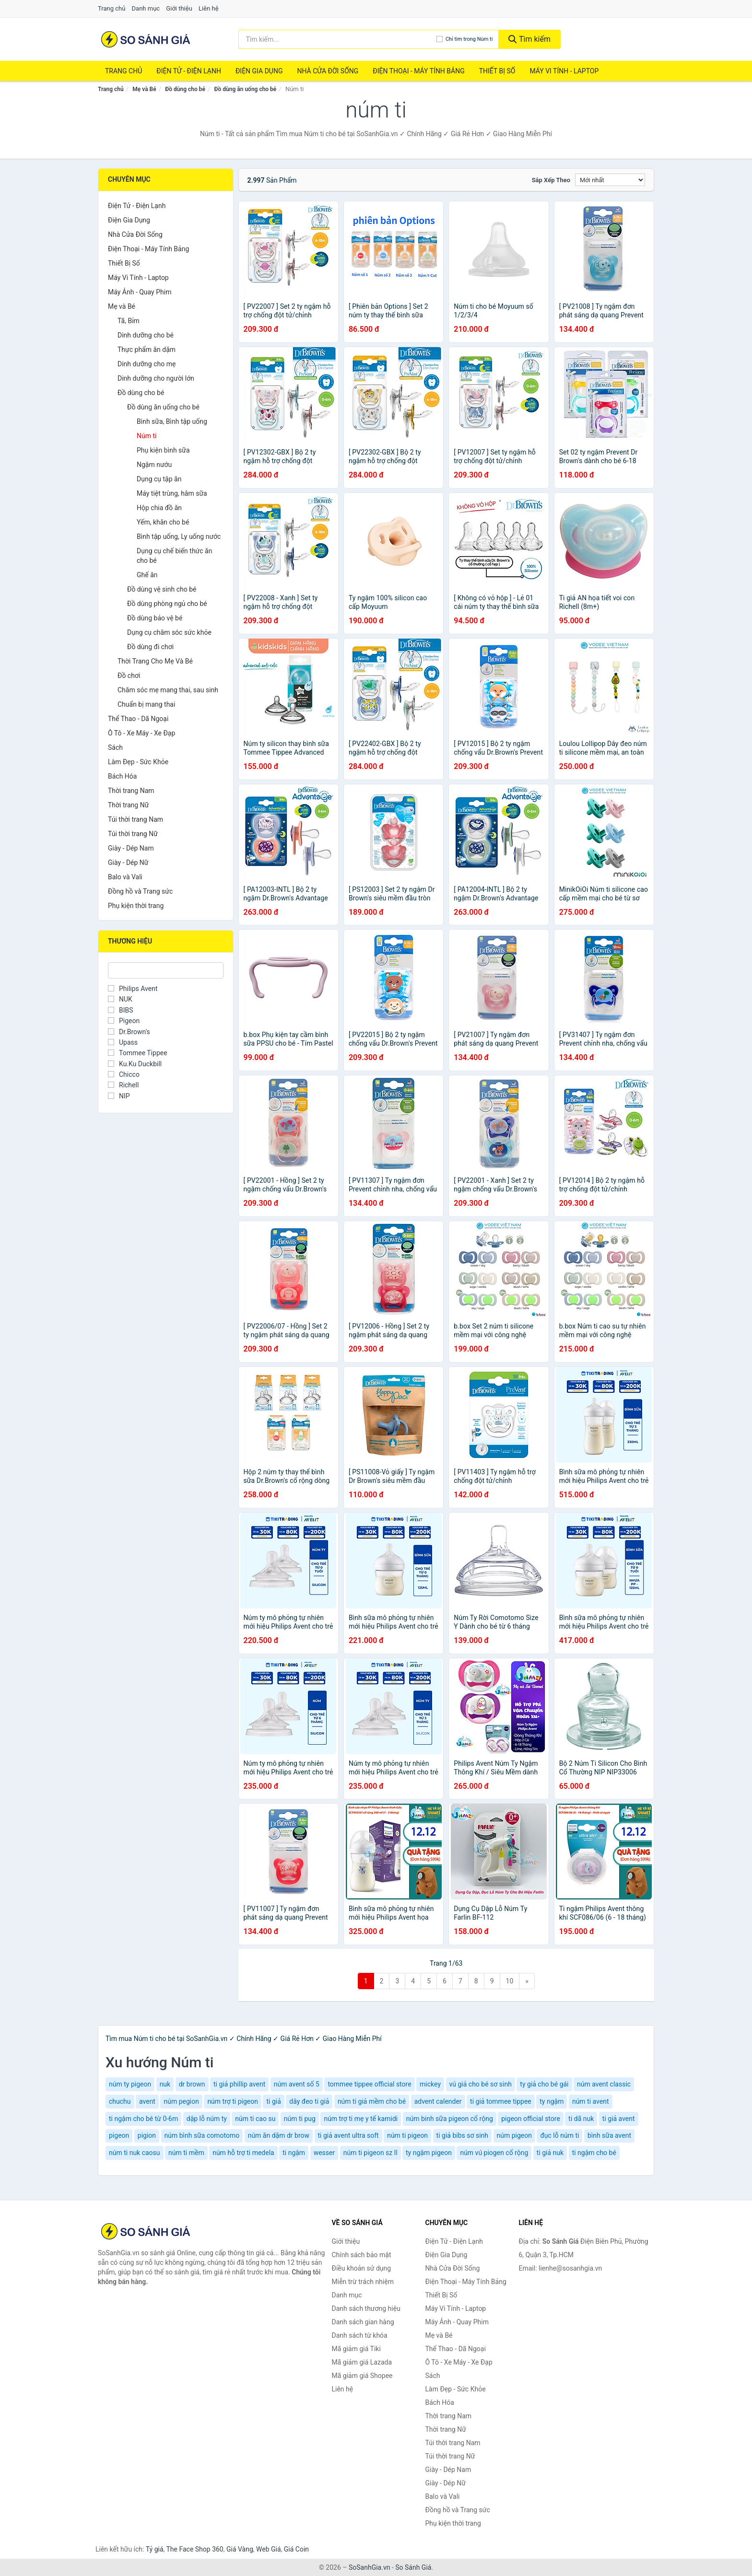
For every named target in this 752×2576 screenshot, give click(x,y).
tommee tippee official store (369, 2084)
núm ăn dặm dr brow (278, 2135)
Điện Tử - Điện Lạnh (188, 71)
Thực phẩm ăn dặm (147, 349)
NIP (119, 1096)
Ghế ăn (147, 575)
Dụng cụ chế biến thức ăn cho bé (174, 555)
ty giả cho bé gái (544, 2084)
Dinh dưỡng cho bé (146, 335)
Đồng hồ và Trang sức (140, 891)
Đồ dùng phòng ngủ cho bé (167, 603)
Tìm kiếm (529, 39)
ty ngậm (552, 2101)
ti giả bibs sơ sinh (462, 2135)
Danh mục (146, 8)
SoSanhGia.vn (369, 2567)
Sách (115, 747)
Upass (123, 1042)
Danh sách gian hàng (363, 2322)
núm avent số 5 (296, 2084)
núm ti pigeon (407, 2135)
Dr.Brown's (129, 1032)
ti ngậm (293, 2152)
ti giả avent (618, 2118)
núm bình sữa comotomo (202, 2135)
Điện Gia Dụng (258, 71)
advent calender (438, 2101)
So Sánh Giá (413, 2567)
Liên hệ (209, 8)
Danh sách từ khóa (360, 2335)
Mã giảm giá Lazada (362, 2362)
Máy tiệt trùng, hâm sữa (172, 493)
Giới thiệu (179, 8)
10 (510, 1981)
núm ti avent (590, 2101)
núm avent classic (604, 2084)
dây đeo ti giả (309, 2101)
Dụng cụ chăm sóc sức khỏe (169, 632)
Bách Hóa (122, 776)
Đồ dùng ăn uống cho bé (245, 89)
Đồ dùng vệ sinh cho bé (161, 589)
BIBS (120, 1010)
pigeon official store (530, 2118)
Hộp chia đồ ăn (159, 508)
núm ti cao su (255, 2118)
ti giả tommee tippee (500, 2101)
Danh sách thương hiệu (366, 2308)
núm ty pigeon (130, 2084)
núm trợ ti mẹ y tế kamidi (361, 2118)
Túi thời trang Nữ (133, 834)
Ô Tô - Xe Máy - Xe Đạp (141, 733)
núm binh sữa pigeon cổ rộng (449, 2118)
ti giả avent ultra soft (348, 2135)
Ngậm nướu (154, 464)
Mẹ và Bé (144, 89)
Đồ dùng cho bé (185, 89)
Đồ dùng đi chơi (150, 647)
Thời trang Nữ (128, 805)
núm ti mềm (186, 2152)
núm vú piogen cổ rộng (494, 2152)
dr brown (192, 2084)
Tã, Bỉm (129, 321)
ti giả (273, 2101)
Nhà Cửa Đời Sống (327, 71)
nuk (165, 2084)
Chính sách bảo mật (361, 2255)
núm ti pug (300, 2118)
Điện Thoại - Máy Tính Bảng (418, 71)
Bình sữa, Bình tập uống (172, 421)
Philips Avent (133, 988)
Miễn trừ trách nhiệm (363, 2281)
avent (147, 2101)
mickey (430, 2084)
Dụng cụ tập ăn (159, 479)
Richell (123, 1085)
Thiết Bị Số (497, 71)
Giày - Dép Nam (131, 848)
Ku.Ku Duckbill (135, 1064)
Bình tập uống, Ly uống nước (179, 536)
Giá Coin (296, 2549)
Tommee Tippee (137, 1053)
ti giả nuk (550, 2152)
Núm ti (146, 436)
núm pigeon (514, 2135)
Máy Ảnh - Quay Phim (139, 292)
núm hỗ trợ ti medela (243, 2152)
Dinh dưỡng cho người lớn (156, 378)
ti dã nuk (581, 2118)
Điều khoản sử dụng (361, 2268)
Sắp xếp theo (551, 180)
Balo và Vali (125, 877)
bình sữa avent (609, 2135)
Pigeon (124, 1021)
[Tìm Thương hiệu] (165, 970)
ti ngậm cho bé (594, 2152)
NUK (120, 999)
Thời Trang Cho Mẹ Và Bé (155, 661)
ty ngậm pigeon (429, 2152)
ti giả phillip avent (239, 2084)
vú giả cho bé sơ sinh (480, 2084)
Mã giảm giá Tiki (356, 2349)
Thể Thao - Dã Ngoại (138, 719)
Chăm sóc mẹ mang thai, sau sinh (168, 690)
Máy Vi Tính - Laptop (564, 71)
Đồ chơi (129, 675)
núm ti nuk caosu (134, 2152)
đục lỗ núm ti (559, 2135)
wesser (324, 2152)
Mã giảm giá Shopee (362, 2375)
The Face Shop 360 (194, 2549)
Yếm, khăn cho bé (163, 522)
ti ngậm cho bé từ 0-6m (143, 2118)
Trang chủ (111, 8)
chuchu (120, 2101)
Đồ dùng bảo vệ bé (154, 618)
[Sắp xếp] (610, 180)
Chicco (124, 1074)
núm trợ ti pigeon (232, 2101)
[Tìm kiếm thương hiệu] (337, 39)
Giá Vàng (239, 2549)
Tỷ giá (155, 2549)
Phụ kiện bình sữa (163, 450)
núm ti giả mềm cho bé (372, 2101)
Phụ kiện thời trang (136, 905)
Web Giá (268, 2549)
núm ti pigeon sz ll (370, 2152)
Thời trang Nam (131, 790)
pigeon (119, 2135)
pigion (147, 2135)
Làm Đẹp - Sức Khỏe (138, 762)
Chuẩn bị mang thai (146, 704)
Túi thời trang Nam (135, 819)
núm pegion (181, 2101)
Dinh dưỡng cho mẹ (147, 364)
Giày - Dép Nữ (128, 862)
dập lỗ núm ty (207, 2118)
